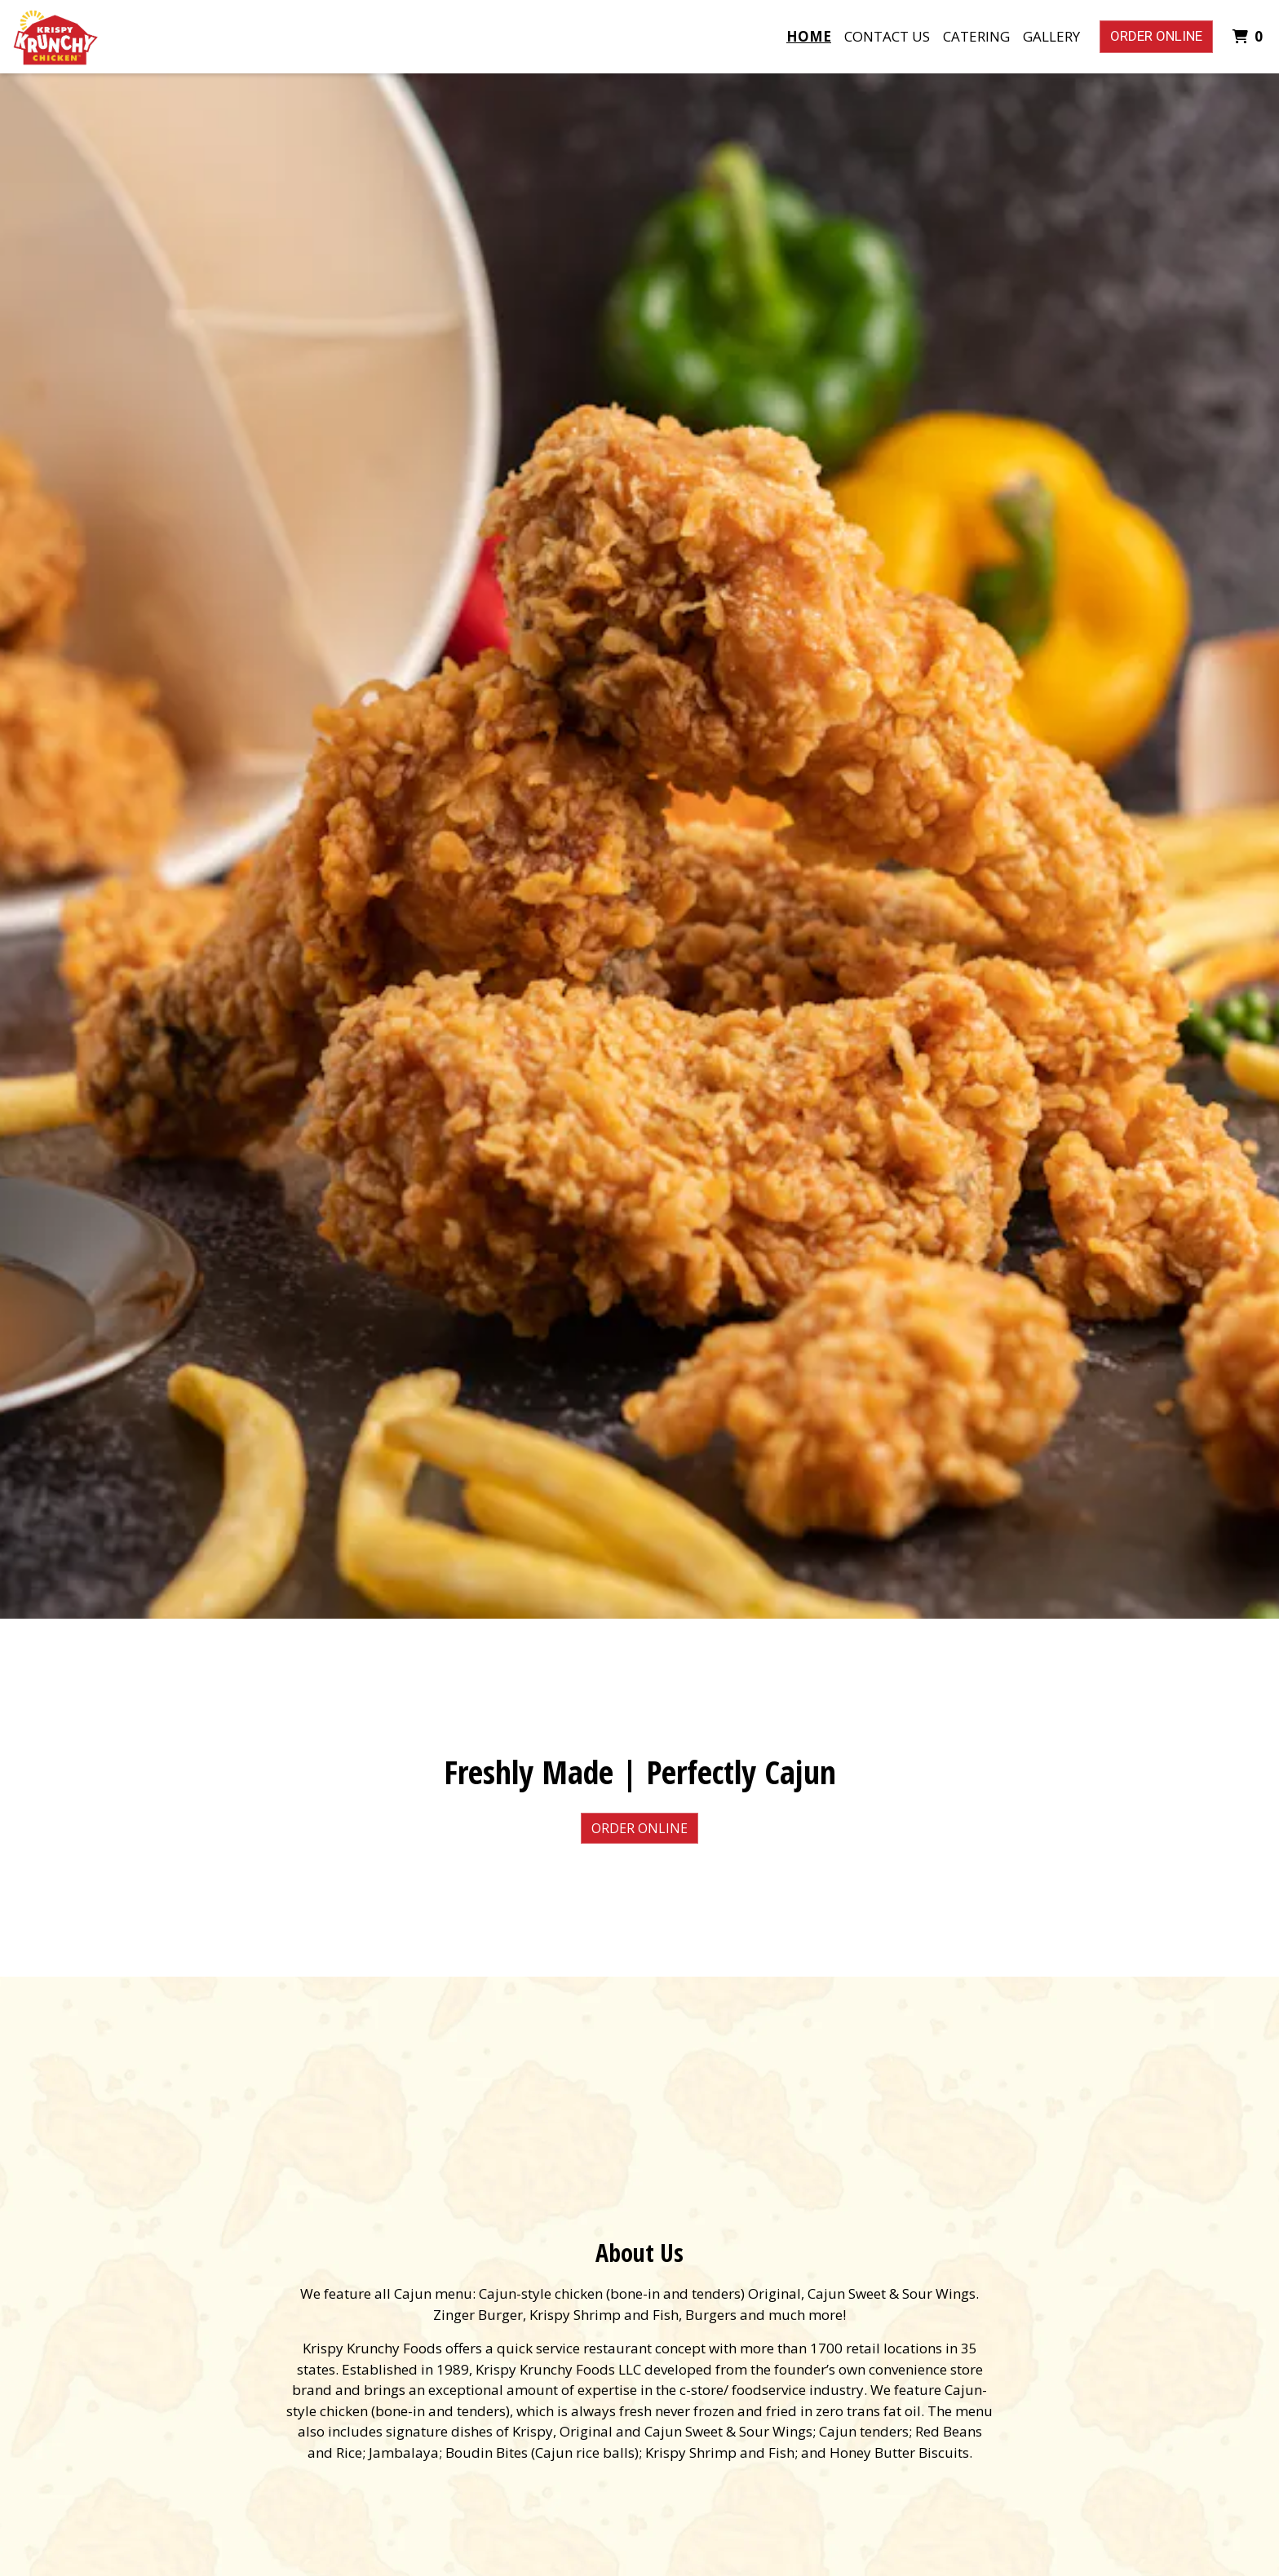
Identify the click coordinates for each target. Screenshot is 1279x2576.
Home (808, 36)
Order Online (1156, 36)
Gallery (1051, 36)
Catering (976, 36)
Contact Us (887, 36)
